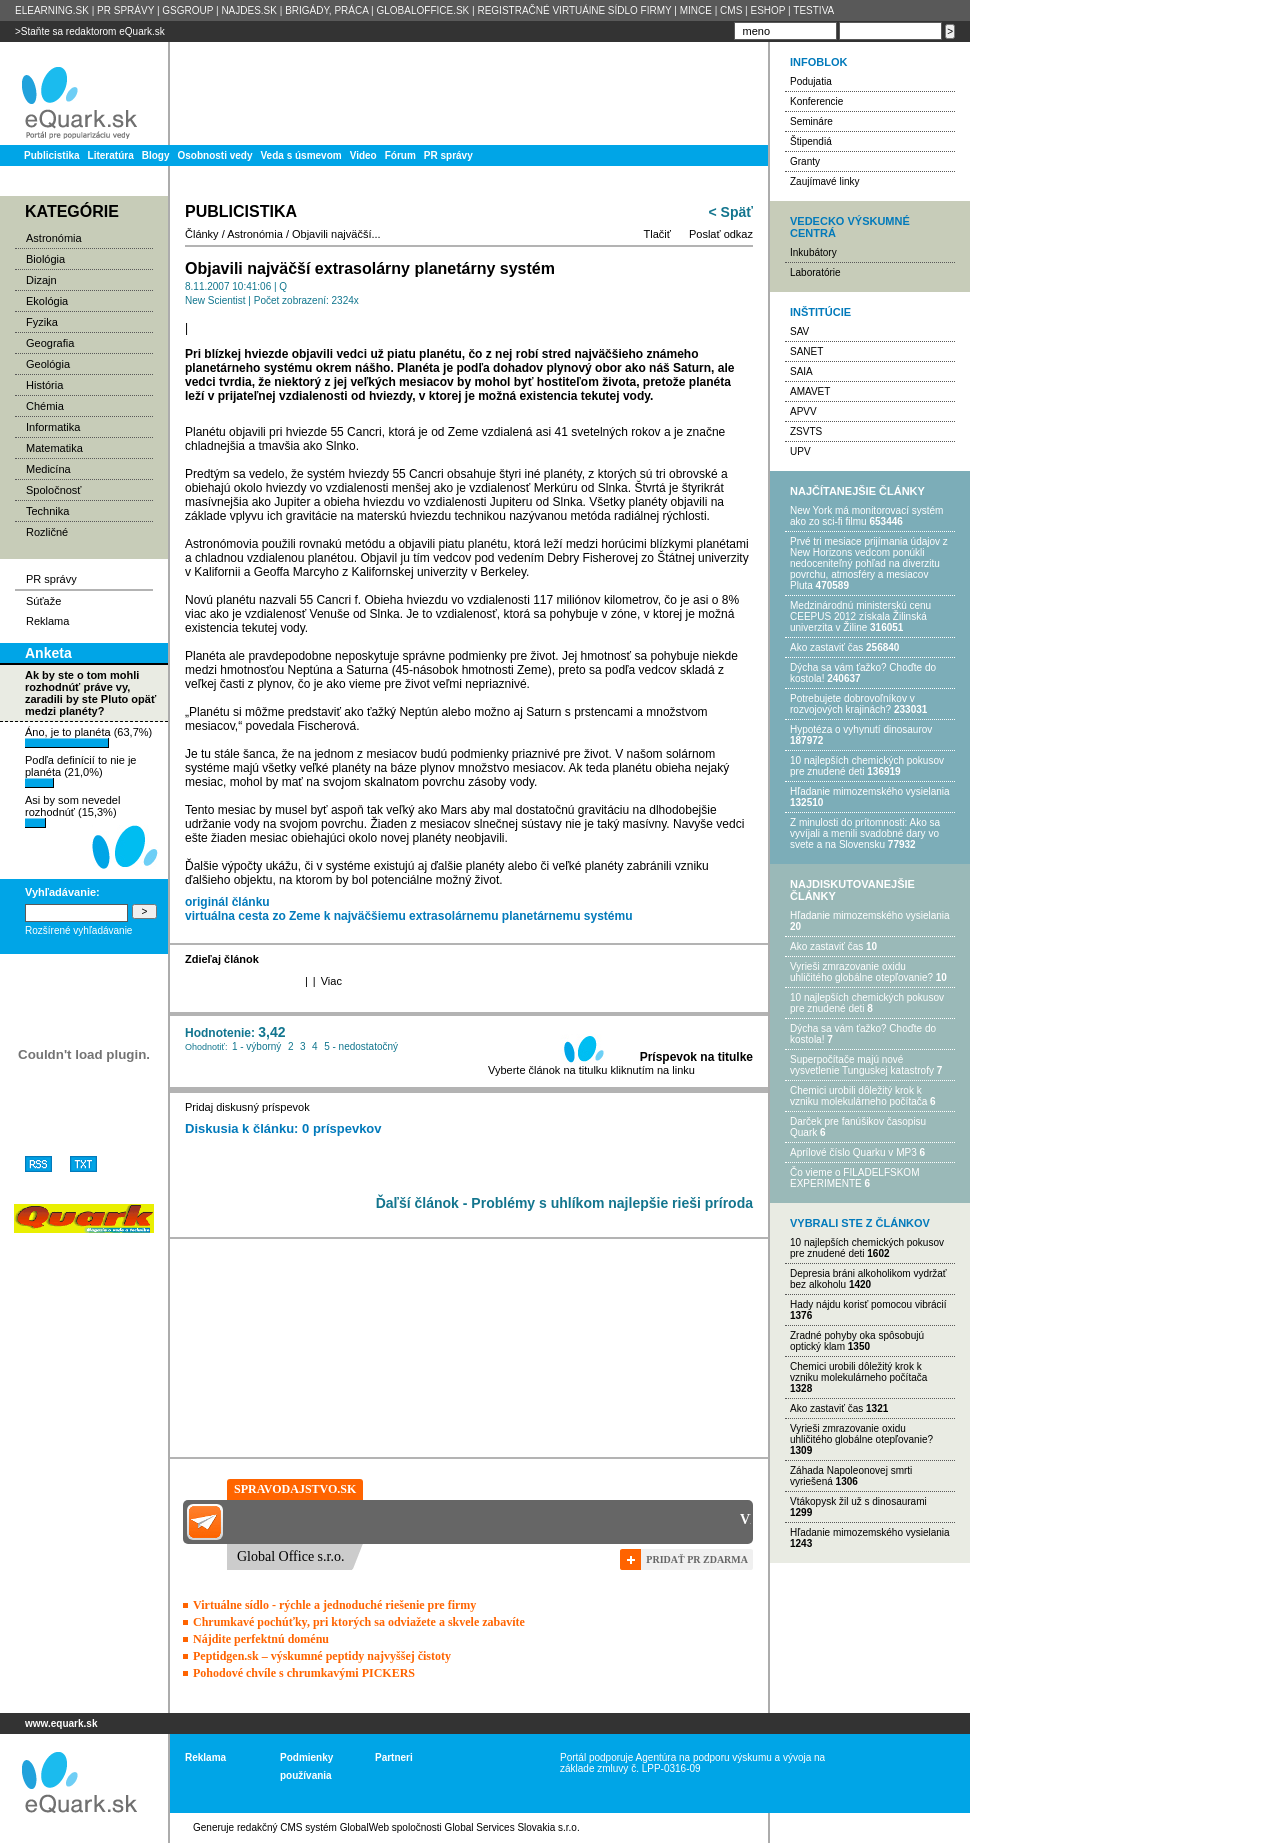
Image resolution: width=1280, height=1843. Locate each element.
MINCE (696, 10)
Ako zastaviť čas (826, 647)
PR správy (448, 155)
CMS (731, 10)
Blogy (156, 155)
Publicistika (52, 155)
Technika (47, 511)
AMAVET (810, 391)
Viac (331, 981)
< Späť (731, 212)
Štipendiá (811, 141)
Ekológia (47, 301)
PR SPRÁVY (125, 10)
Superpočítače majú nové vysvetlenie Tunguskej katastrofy (862, 1065)
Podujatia (811, 81)
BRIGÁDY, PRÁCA (326, 10)
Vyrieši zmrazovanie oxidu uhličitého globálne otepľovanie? (861, 972)
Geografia (50, 343)
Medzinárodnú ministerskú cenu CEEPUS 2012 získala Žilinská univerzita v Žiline (860, 616)
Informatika (53, 427)
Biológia (45, 259)
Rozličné (47, 532)
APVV (803, 411)
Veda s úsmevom (301, 155)
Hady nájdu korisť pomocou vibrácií (868, 1304)
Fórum (400, 155)
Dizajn (41, 280)
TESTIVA (813, 10)
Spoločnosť (54, 490)
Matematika (54, 448)
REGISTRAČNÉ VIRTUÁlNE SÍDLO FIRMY (574, 10)
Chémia (45, 406)
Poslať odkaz (721, 234)
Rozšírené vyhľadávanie (78, 930)
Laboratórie (815, 272)
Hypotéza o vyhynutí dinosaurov (861, 729)
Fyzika (42, 322)
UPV (800, 451)
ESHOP (767, 10)
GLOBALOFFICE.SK (422, 10)
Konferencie (816, 101)
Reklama (47, 621)
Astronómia (54, 238)
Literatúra (111, 155)
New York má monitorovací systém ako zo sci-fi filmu (866, 516)
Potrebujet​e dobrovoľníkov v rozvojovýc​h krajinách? (852, 704)
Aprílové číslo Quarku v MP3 (853, 1152)
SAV (799, 331)
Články (202, 234)
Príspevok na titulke (696, 1057)
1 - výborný (256, 1046)
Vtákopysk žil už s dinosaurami (858, 1501)
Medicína (48, 469)
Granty (805, 161)
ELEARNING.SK (52, 10)
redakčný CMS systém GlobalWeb (313, 1827)
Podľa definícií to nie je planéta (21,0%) (80, 771)
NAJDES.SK (249, 10)
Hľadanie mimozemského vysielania (870, 791)
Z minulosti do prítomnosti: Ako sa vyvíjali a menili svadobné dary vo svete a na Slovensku (865, 833)
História (44, 385)
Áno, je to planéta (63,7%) (88, 737)
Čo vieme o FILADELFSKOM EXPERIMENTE (854, 1178)
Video (363, 155)
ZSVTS (806, 431)
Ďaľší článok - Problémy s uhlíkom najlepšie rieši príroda (564, 1203)
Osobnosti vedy (214, 155)
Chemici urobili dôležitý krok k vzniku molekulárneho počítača (858, 1096)
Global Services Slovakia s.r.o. (512, 1827)
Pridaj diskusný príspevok (247, 1107)
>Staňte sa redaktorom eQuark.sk (90, 31)
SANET (806, 351)
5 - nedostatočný (361, 1046)
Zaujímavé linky (824, 181)
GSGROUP (187, 10)
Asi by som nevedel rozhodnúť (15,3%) (72, 811)
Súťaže (43, 601)
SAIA (801, 371)
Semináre (811, 121)
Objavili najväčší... (336, 234)
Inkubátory (813, 252)
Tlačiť (657, 234)
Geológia (48, 364)
